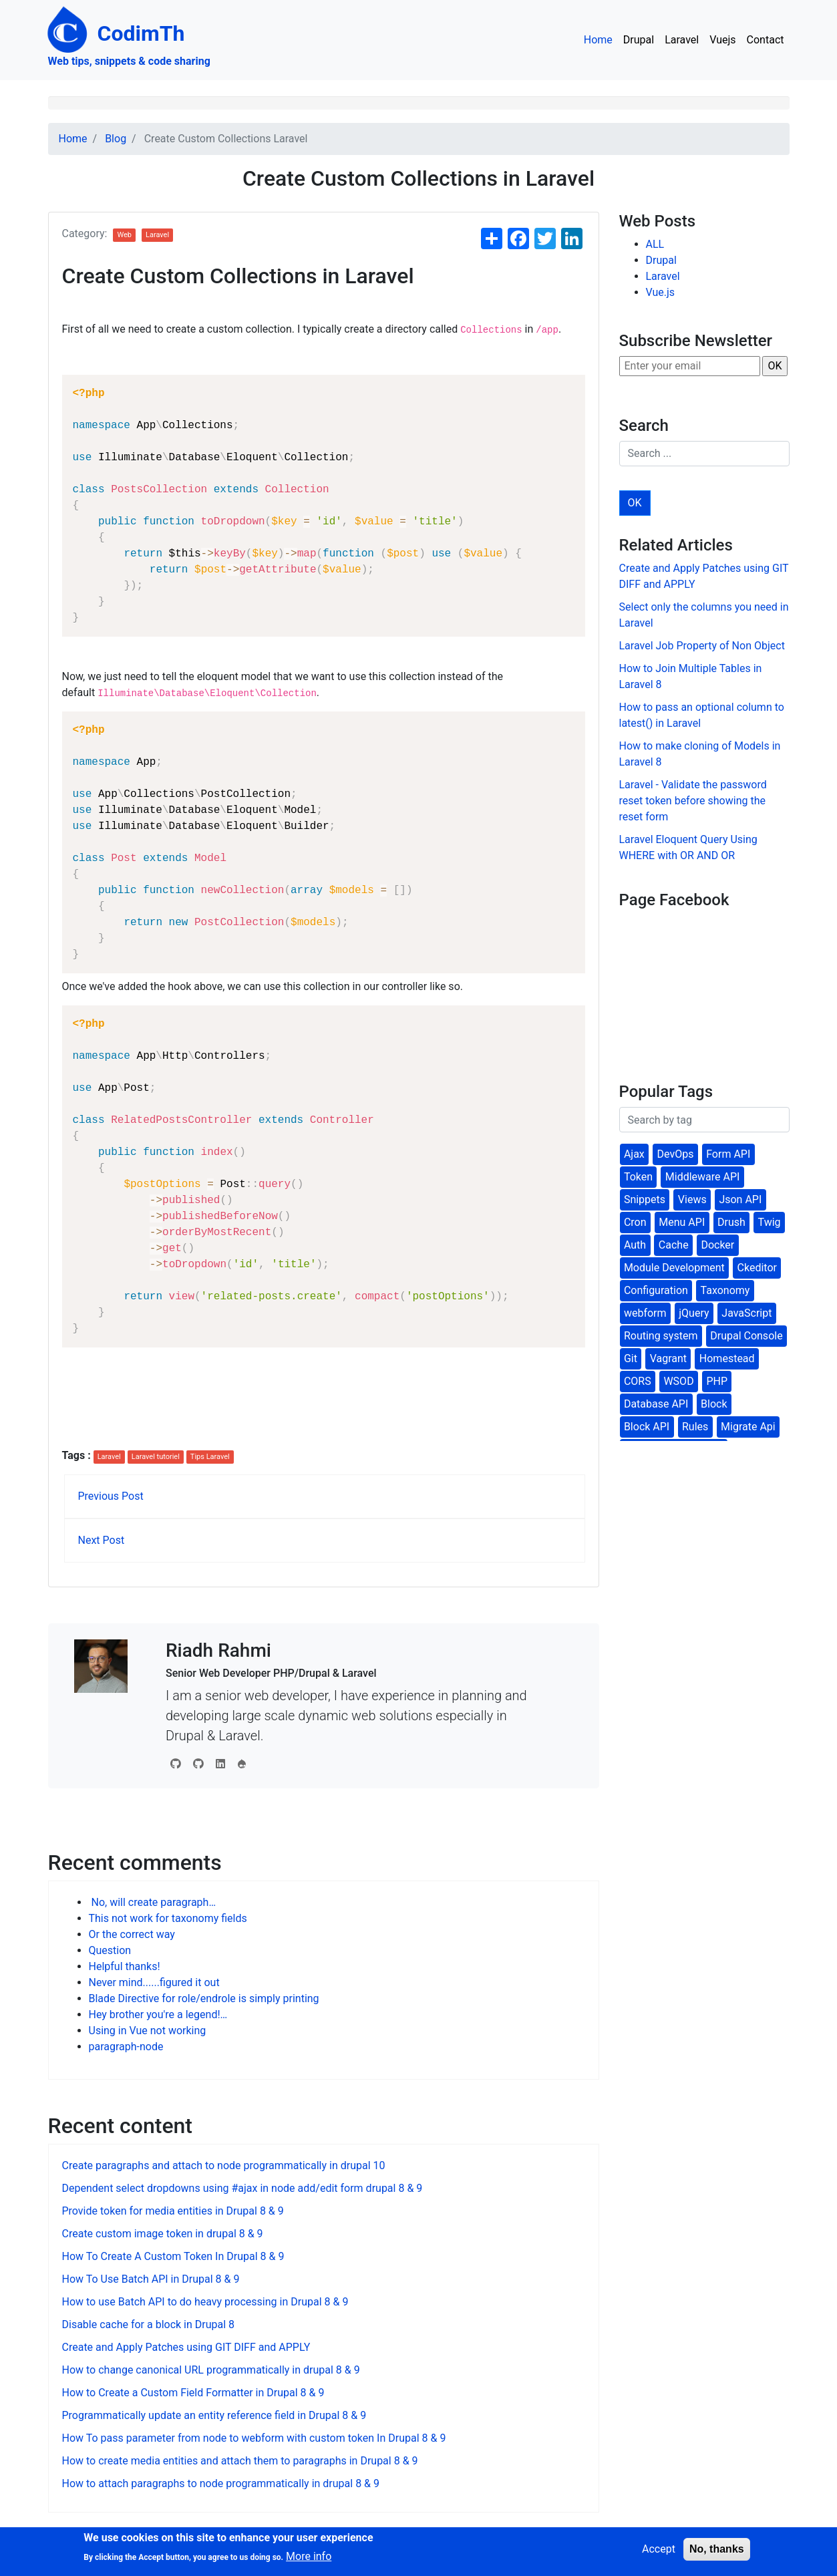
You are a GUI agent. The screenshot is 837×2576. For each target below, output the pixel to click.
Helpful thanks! (124, 1966)
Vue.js (660, 292)
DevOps (675, 1154)
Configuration (656, 1290)
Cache (674, 1245)
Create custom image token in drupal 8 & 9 (162, 2233)
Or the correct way (132, 1934)
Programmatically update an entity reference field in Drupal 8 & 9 (214, 2415)
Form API (728, 1154)
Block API (646, 1426)
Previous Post (111, 1496)
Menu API (682, 1222)
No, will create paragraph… (152, 1902)
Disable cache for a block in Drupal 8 (148, 2324)
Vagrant (668, 1358)
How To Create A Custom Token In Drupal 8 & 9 (173, 2256)
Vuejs (722, 39)
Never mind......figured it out (154, 1982)
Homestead (727, 1358)
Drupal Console (746, 1335)
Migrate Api (748, 1426)
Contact (765, 39)
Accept (658, 2549)
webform (645, 1313)
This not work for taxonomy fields (168, 1918)
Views (692, 1199)
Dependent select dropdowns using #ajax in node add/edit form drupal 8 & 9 (242, 2188)
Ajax (634, 1154)
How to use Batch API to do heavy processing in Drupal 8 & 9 (205, 2301)
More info (308, 2556)
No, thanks (716, 2549)
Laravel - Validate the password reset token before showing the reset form (693, 800)
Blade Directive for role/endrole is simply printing (204, 1998)
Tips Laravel (210, 1456)
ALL (655, 244)
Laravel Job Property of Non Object (702, 645)
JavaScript (746, 1313)
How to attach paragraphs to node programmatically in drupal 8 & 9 (221, 2483)
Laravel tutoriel (156, 1456)
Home (598, 39)
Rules (695, 1426)
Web (124, 234)
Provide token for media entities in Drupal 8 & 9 (173, 2211)
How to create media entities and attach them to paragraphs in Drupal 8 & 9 (240, 2460)
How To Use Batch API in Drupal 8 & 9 (151, 2279)
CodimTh (116, 33)
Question (110, 1950)
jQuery (694, 1313)
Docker (717, 1245)
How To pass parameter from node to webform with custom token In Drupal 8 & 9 (254, 2438)
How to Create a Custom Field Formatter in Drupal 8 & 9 (193, 2392)
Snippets (644, 1199)
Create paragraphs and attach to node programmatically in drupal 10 (223, 2165)
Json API (740, 1199)
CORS (637, 1381)
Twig (769, 1222)
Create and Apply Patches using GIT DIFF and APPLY (186, 2347)
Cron (635, 1222)
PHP (716, 1381)
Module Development (674, 1267)
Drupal (638, 39)
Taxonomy (725, 1290)
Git (630, 1358)
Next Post (101, 1540)
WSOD (678, 1381)
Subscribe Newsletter (696, 340)
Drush (731, 1222)
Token (638, 1176)
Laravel (682, 39)
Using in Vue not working (147, 2030)
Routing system (661, 1335)
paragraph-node (126, 2046)
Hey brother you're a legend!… (158, 2014)
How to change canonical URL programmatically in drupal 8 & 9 (211, 2370)
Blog (115, 138)
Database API (656, 1404)
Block (714, 1404)
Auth (635, 1245)
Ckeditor (757, 1267)
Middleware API (702, 1176)
